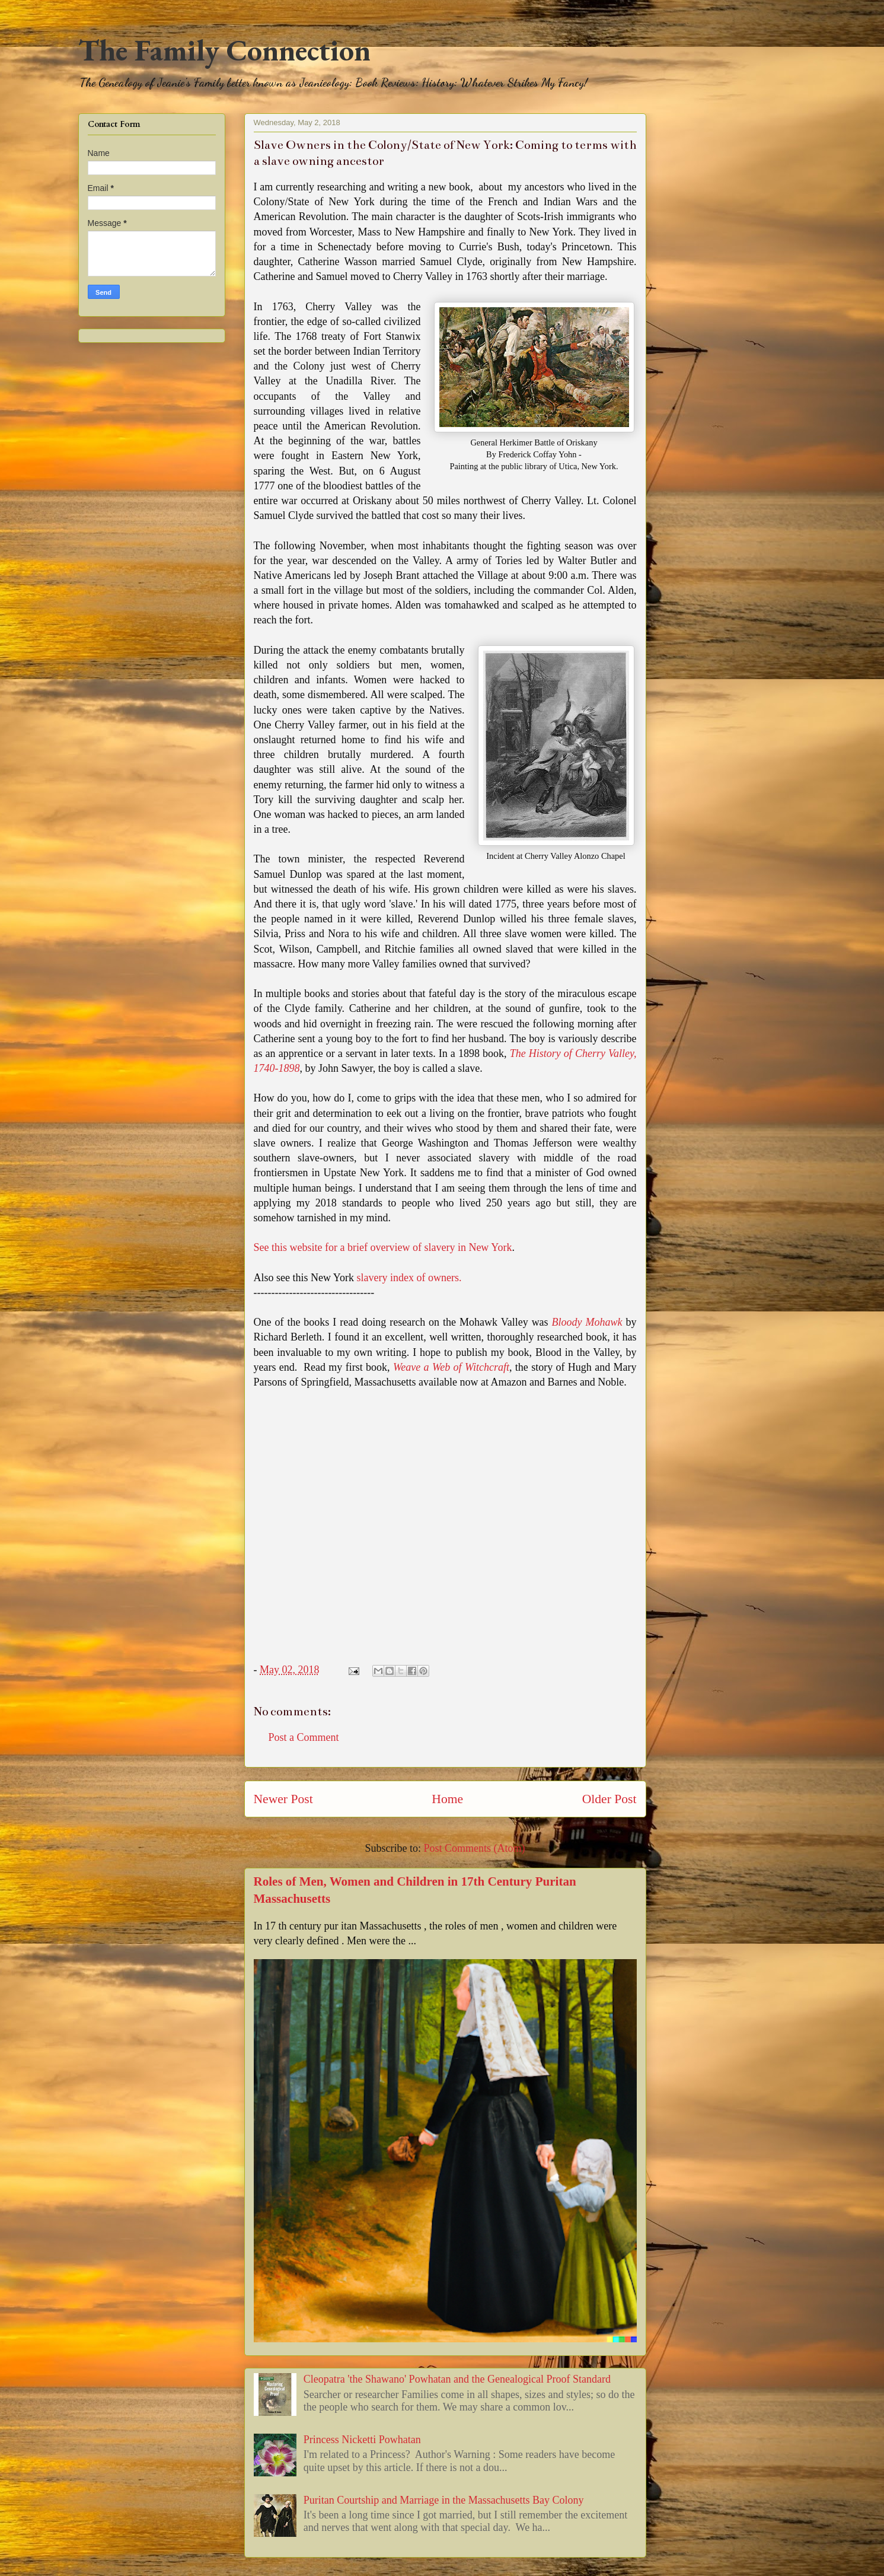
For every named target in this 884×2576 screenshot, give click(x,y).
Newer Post (283, 1799)
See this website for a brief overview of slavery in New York (383, 1247)
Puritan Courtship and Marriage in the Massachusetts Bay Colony (444, 2500)
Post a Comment (304, 1737)
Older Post (609, 1799)
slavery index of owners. (409, 1278)
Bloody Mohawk (587, 1322)
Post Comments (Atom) (474, 1848)
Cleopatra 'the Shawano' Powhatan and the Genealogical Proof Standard (457, 2379)
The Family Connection (224, 50)
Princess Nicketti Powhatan (362, 2440)
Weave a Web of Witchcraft (451, 1367)
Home (447, 1799)
